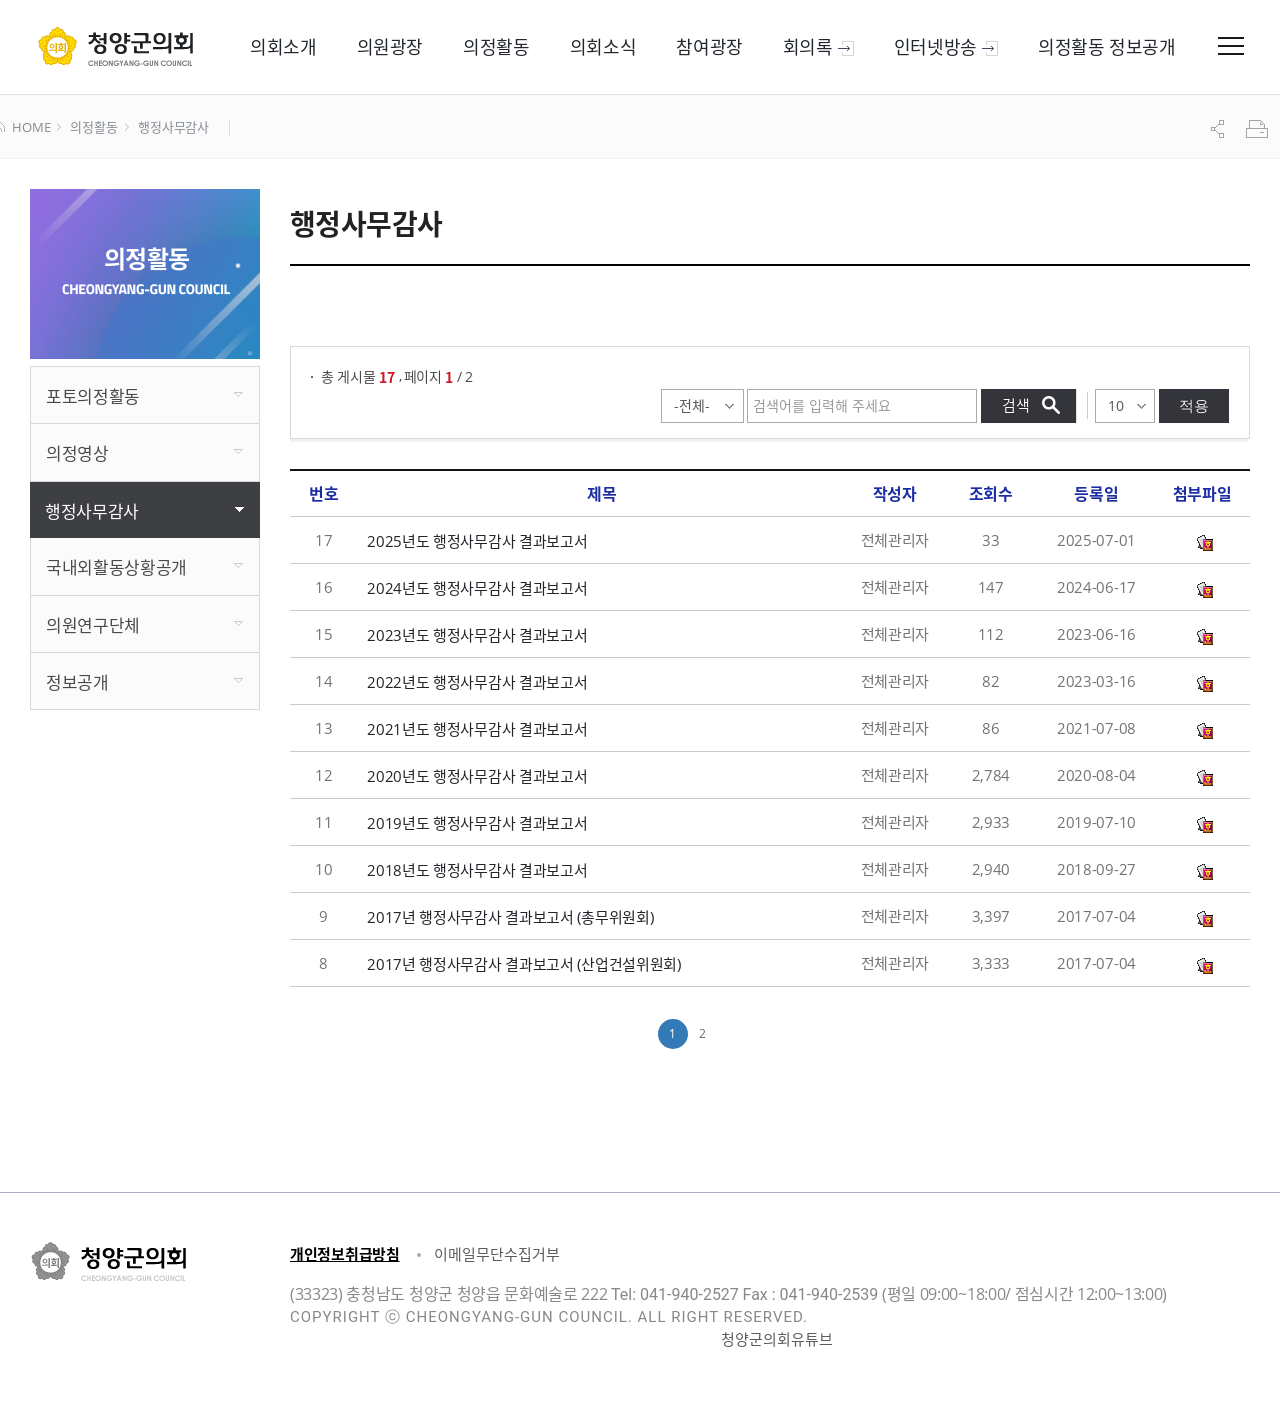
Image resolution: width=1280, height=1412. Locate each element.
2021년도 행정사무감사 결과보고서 (477, 729)
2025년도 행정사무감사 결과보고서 (477, 541)
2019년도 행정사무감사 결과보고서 (477, 823)
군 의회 (115, 46)
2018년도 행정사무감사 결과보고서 (477, 870)
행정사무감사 (173, 128)
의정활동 (93, 128)
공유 (1220, 129)
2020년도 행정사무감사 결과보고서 (477, 776)
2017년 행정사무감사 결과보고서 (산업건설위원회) (524, 964)
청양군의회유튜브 (777, 1339)
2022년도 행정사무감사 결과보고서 (477, 682)
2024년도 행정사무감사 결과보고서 (477, 588)
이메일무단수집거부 (497, 1254)
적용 (1194, 405)
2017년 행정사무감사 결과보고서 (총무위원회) (510, 917)
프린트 (1259, 129)
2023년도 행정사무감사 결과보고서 (477, 635)
